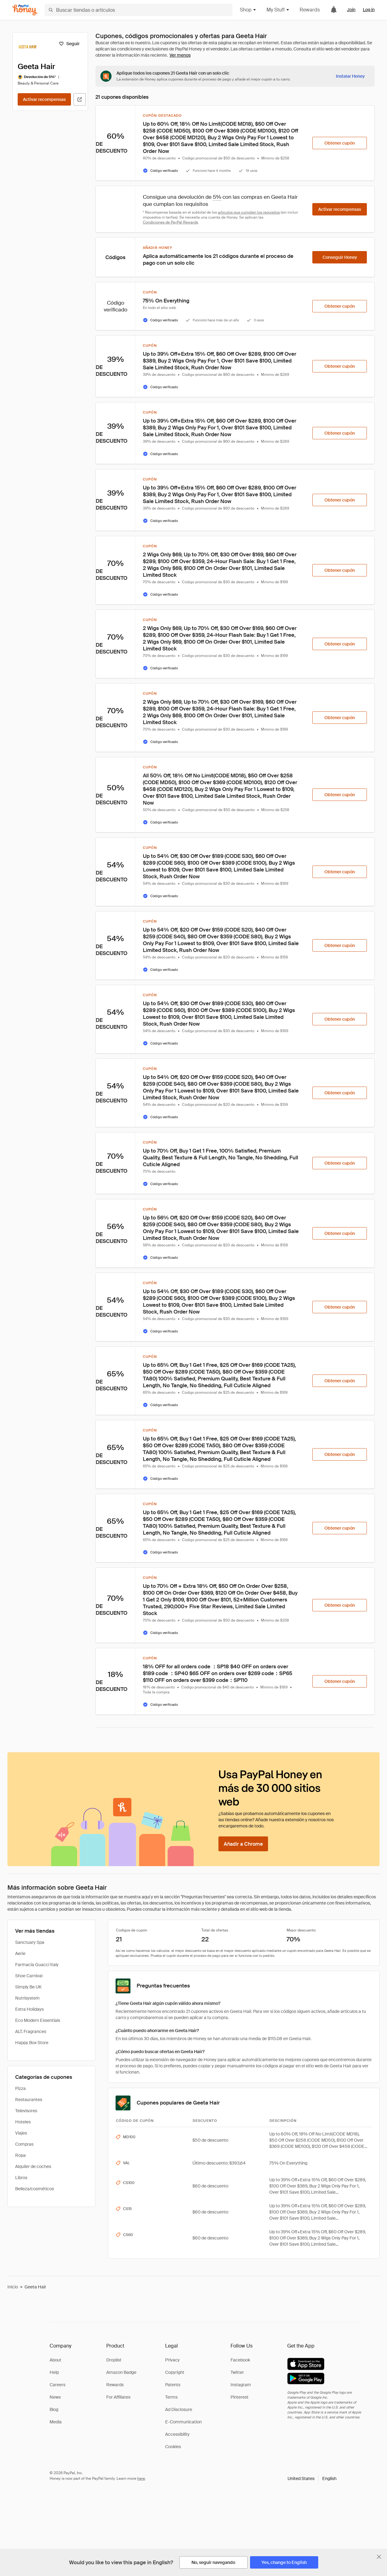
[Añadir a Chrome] (243, 1843)
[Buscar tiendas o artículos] (138, 10)
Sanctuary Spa (29, 1942)
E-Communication (183, 2422)
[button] (312, 2478)
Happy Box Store (31, 2042)
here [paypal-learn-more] (141, 2478)
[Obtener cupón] (339, 143)
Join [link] (351, 9)
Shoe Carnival (28, 1976)
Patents (172, 2384)
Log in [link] (369, 9)
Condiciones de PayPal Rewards (170, 222)
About (55, 2360)
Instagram (241, 2384)
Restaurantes (28, 2099)
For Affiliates (118, 2397)
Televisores (26, 2110)
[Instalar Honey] (350, 76)
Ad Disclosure (178, 2409)
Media (56, 2422)
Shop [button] (248, 10)
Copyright (174, 2372)
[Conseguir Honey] (339, 257)
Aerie (20, 1953)
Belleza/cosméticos (34, 2189)
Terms (171, 2397)
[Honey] (24, 10)
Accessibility (177, 2434)
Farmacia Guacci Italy (37, 1964)
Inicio (12, 2287)
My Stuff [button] (278, 10)
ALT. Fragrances (30, 2031)
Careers (57, 2384)
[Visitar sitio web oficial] (79, 99)
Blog (54, 2409)
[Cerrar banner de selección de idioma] (379, 2557)
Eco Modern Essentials (37, 2020)
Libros (21, 2177)
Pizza (20, 2088)
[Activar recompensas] (44, 99)
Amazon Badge (121, 2372)
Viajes (21, 2133)
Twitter (237, 2372)
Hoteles (23, 2122)
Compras (24, 2144)
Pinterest (239, 2397)
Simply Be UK (28, 1987)
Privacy (172, 2360)
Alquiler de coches (33, 2166)
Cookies (173, 2446)
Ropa (20, 2155)
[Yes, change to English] (284, 2562)
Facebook (240, 2360)
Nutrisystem (27, 1998)
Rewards (310, 10)
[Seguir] (69, 43)
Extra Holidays (29, 2009)
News (55, 2397)
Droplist (113, 2360)
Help (54, 2372)
